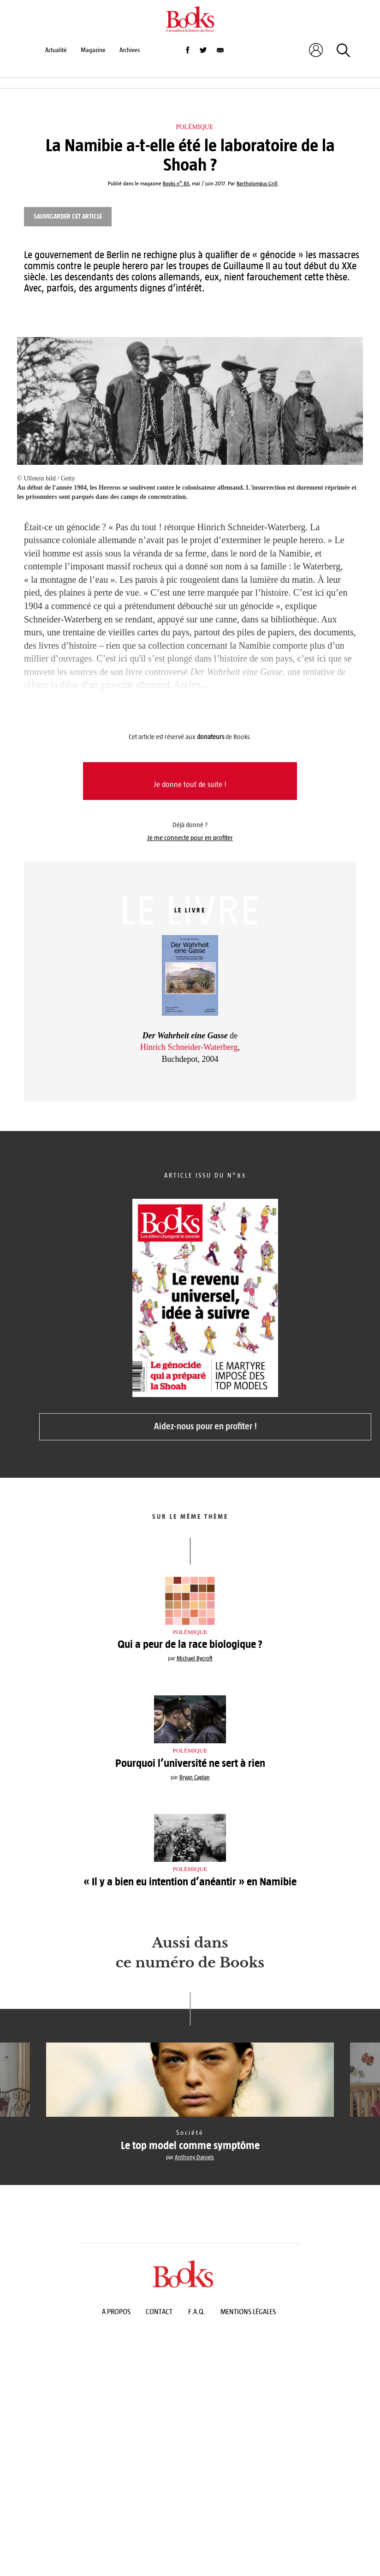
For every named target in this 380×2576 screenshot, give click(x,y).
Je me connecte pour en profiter (190, 837)
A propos (116, 2311)
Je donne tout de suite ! (190, 784)
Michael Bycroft (195, 1658)
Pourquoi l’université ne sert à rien (190, 1763)
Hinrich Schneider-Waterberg (189, 1047)
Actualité (56, 50)
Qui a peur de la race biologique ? (190, 1644)
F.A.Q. (196, 2311)
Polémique (195, 127)
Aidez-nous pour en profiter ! (205, 1426)
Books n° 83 (176, 184)
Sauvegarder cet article (68, 216)
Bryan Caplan (194, 1777)
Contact (159, 2311)
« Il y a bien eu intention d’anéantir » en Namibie (190, 1882)
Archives (129, 50)
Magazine (93, 50)
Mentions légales (248, 2311)
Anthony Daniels (194, 2157)
